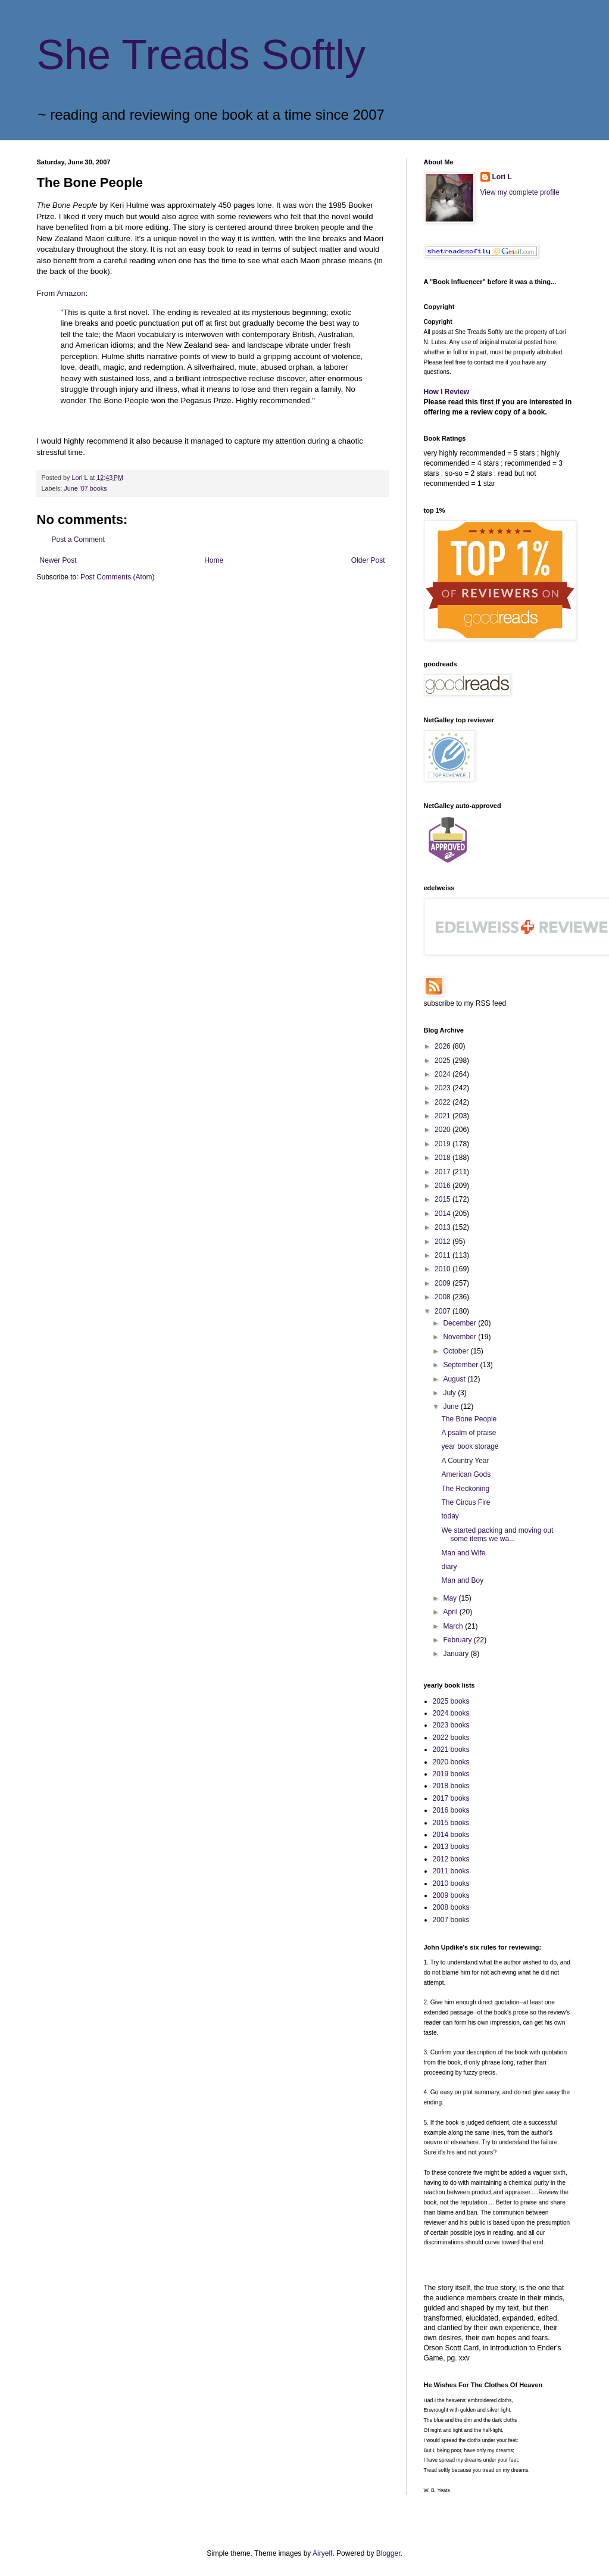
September (461, 1365)
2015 (443, 1199)
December (460, 1323)
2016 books (451, 1810)
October (456, 1351)
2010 (443, 1269)
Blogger (388, 2553)
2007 (443, 1311)
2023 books (451, 1725)
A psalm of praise (468, 1433)
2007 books (451, 1920)
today (449, 1516)
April (451, 1612)
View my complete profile (520, 192)
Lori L (502, 177)
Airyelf (322, 2553)
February (458, 1640)
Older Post (368, 560)
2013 (443, 1227)
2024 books (451, 1713)
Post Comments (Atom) (117, 577)
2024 (443, 1074)
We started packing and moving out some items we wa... (497, 1534)
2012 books (451, 1859)
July (450, 1393)
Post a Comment (78, 539)
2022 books (451, 1737)
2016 (443, 1185)
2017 (443, 1172)
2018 (443, 1157)
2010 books (451, 1883)
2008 (443, 1297)
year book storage (469, 1446)
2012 (443, 1241)
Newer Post (58, 560)
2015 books (451, 1823)
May (450, 1598)
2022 (443, 1102)
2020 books (451, 1762)
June (451, 1406)
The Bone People (468, 1419)
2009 (443, 1283)
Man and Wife (463, 1553)
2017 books (451, 1798)
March (454, 1626)
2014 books (451, 1834)
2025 (443, 1060)
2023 (443, 1088)
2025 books (451, 1701)
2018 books (451, 1786)
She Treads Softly (201, 55)
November (460, 1337)
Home (213, 560)
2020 (443, 1129)
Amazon (71, 293)
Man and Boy (462, 1580)
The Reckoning (465, 1489)
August (455, 1379)
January (456, 1653)
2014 (443, 1213)
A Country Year (465, 1461)
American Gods (466, 1474)
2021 (443, 1116)
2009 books (451, 1895)
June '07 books (85, 488)
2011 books (451, 1871)
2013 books (451, 1846)
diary (449, 1567)
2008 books (451, 1907)
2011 (443, 1255)
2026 (443, 1046)
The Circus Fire (465, 1502)
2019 (443, 1144)
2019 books (451, 1774)
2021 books (451, 1749)
